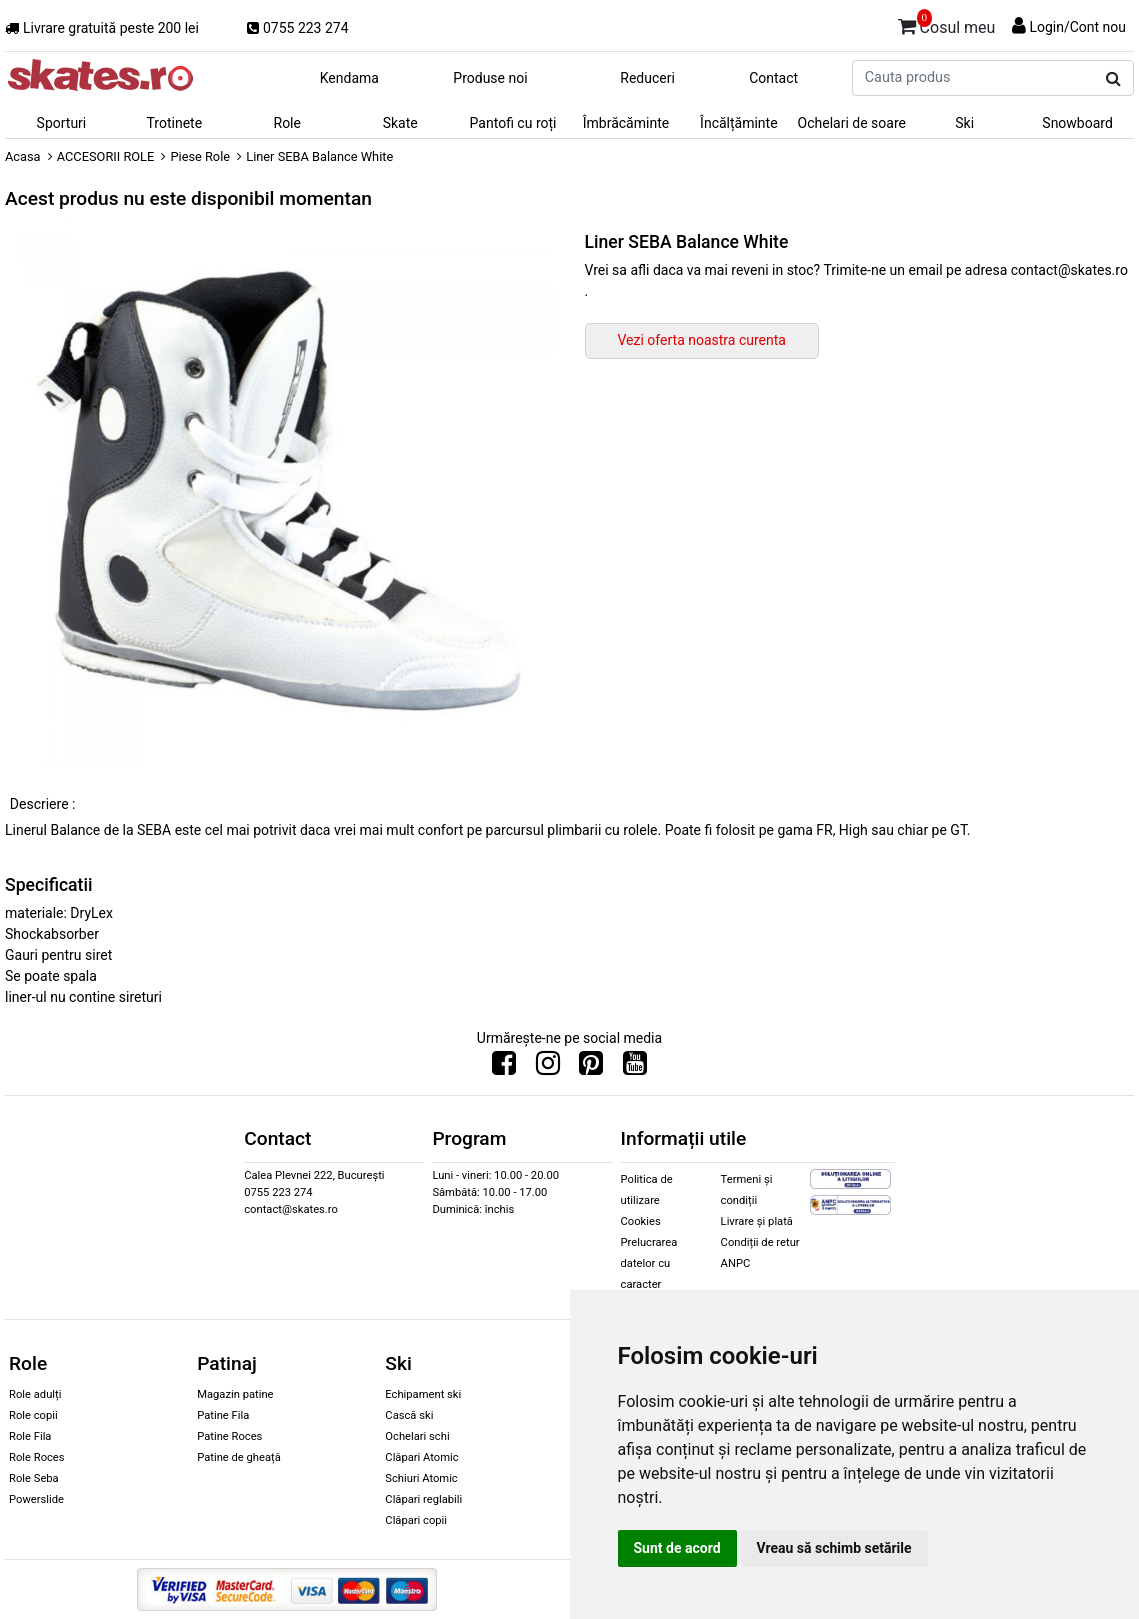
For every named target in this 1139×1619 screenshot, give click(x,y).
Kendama (349, 78)
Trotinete (175, 123)
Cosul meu (947, 24)
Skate (400, 123)
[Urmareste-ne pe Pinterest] (591, 1068)
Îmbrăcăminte (626, 123)
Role (287, 123)
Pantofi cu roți (513, 123)
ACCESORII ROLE (106, 156)
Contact (773, 78)
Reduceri (647, 78)
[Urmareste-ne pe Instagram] (548, 1068)
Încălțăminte (739, 123)
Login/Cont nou (1077, 27)
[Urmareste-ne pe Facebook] (504, 1068)
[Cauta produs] (1113, 79)
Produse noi (490, 78)
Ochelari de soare (852, 123)
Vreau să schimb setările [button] (834, 1548)
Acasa (23, 156)
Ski (964, 123)
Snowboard (1077, 123)
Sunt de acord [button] (677, 1548)
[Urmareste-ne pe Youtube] (635, 1068)
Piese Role (200, 156)
